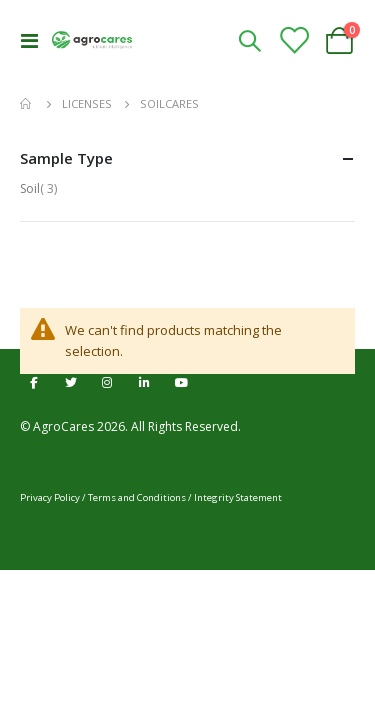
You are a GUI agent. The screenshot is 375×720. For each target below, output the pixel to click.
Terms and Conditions (137, 497)
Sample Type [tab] (187, 158)
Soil (41, 188)
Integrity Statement (238, 497)
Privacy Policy (50, 497)
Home (27, 104)
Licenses (87, 103)
